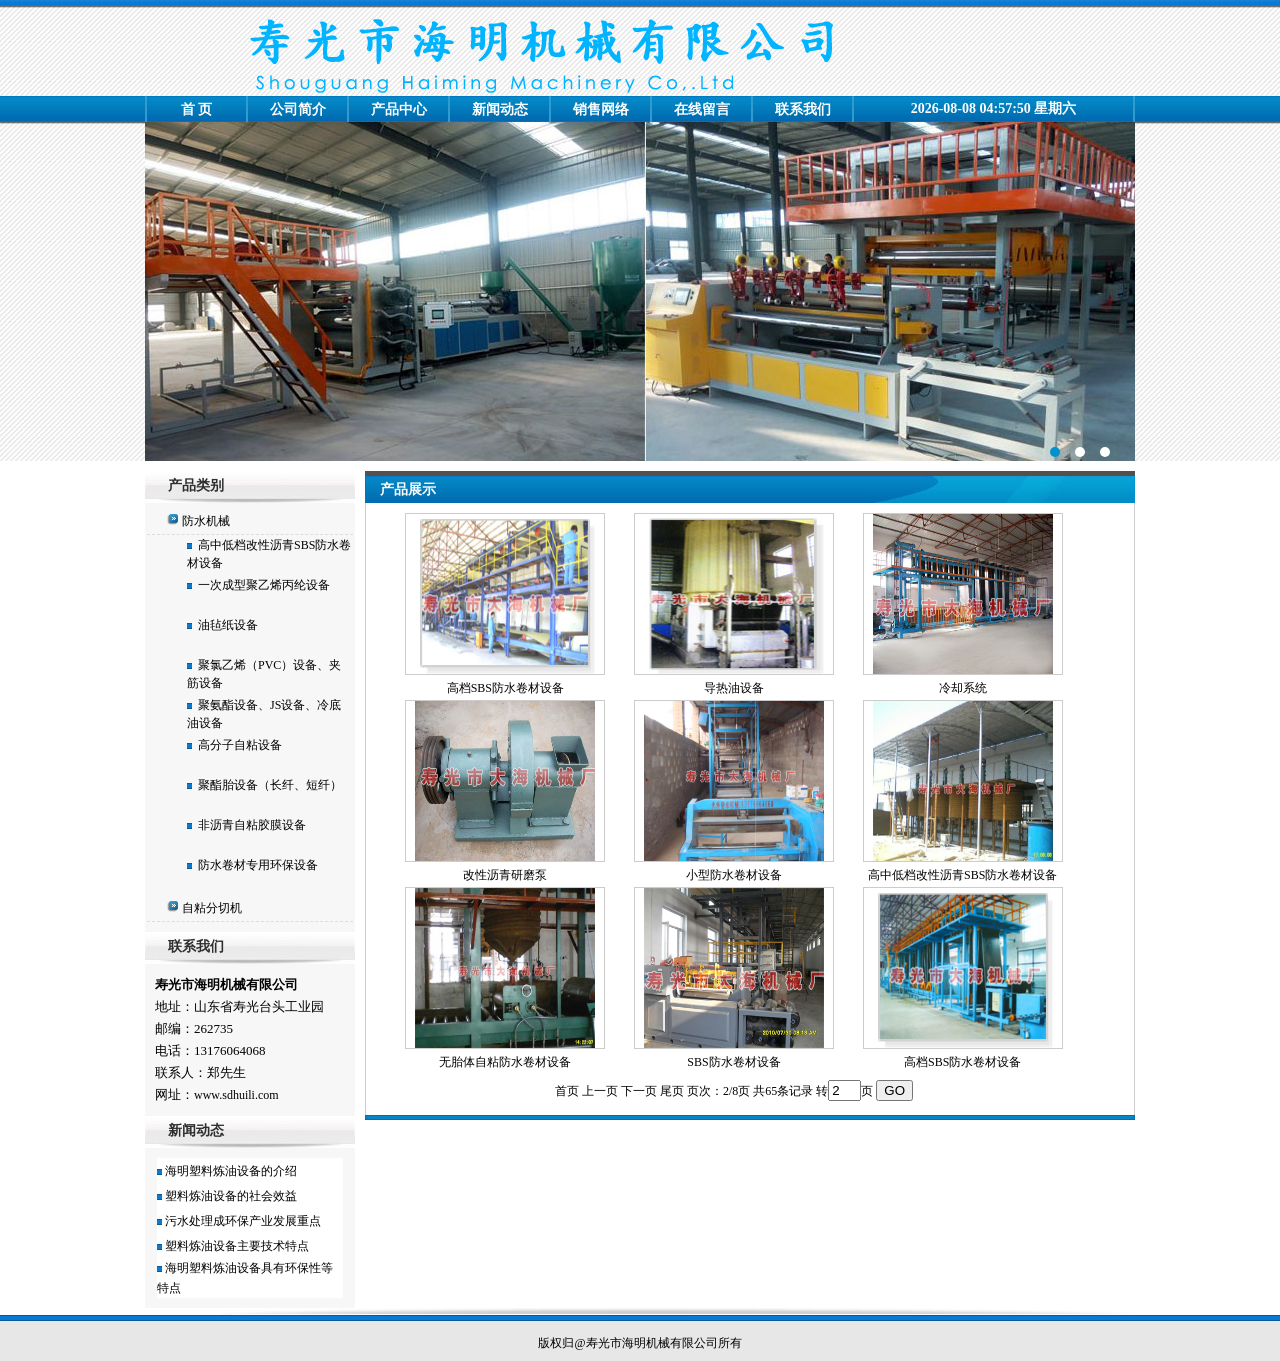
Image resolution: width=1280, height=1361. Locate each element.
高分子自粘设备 (237, 745)
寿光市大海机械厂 (640, 291)
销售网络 (601, 109)
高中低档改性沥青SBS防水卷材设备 (962, 875)
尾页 (672, 1091)
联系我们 (803, 109)
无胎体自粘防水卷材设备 (505, 1062)
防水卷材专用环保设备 (255, 865)
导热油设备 (734, 688)
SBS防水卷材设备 (733, 1062)
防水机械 (206, 521)
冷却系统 (963, 688)
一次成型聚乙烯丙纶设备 (261, 585)
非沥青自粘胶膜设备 (249, 825)
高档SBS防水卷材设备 (505, 688)
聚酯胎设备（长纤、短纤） (267, 785)
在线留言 (702, 109)
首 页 (197, 109)
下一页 (639, 1091)
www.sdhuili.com (236, 1095)
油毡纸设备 (225, 625)
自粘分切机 (212, 908)
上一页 (600, 1091)
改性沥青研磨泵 (505, 875)
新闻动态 (500, 109)
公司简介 (298, 109)
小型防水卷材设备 (734, 875)
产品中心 (399, 109)
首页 (567, 1091)
